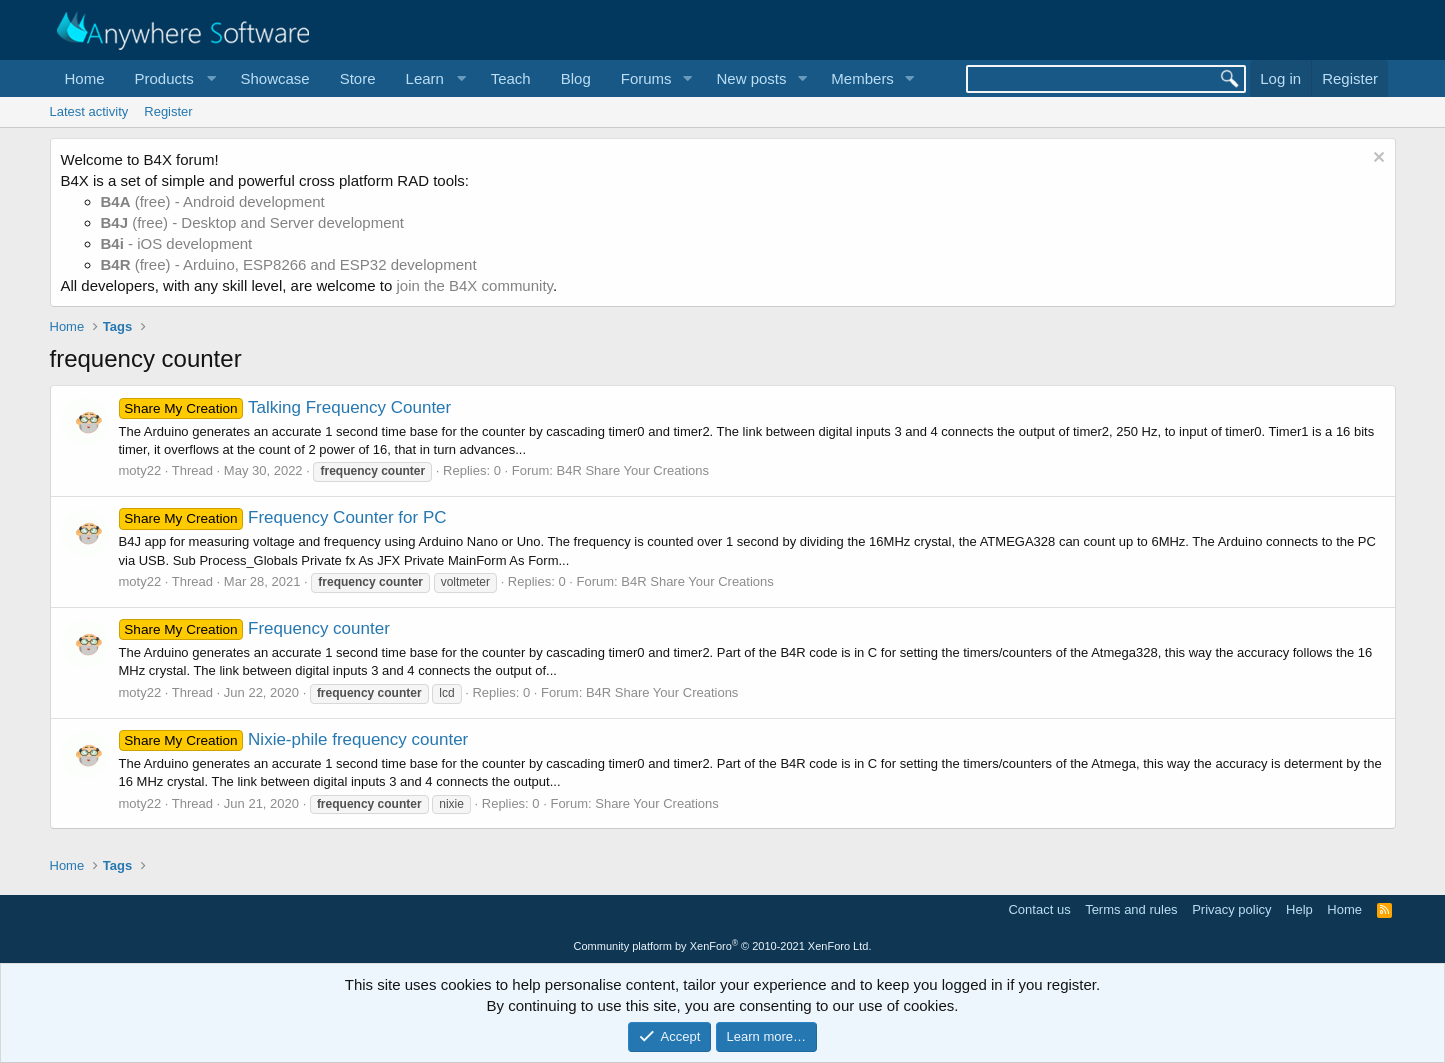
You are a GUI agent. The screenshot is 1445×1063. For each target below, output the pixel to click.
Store (358, 78)
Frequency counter (254, 628)
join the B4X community (474, 285)
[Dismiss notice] (1376, 159)
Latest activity (89, 111)
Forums (646, 78)
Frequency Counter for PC (283, 517)
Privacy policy (1231, 909)
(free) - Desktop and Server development (253, 222)
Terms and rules (1131, 909)
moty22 (140, 470)
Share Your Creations (657, 803)
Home (85, 78)
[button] (173, 78)
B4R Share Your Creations (633, 470)
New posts (751, 78)
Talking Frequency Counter (285, 407)
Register (168, 111)
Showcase (274, 78)
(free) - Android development (213, 201)
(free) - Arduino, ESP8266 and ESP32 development (289, 264)
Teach (511, 78)
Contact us (1039, 909)
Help (1299, 909)
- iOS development (177, 243)
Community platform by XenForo (723, 946)
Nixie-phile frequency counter (294, 739)
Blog (576, 78)
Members (862, 78)
